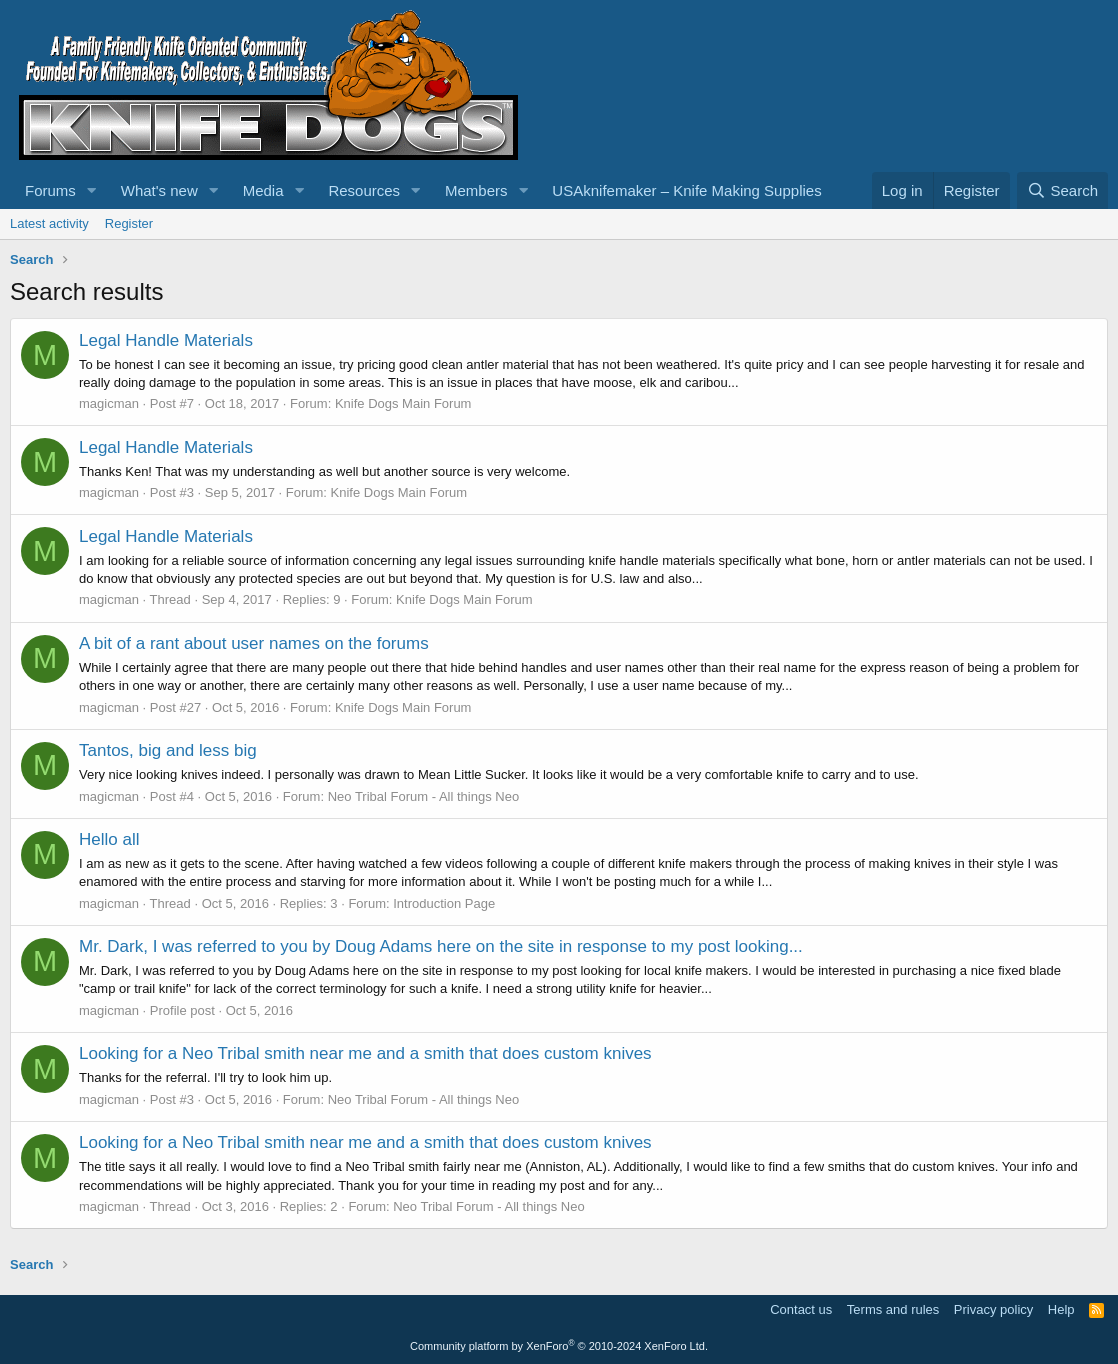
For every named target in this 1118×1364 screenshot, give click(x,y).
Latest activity (49, 223)
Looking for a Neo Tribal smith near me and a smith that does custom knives (365, 1053)
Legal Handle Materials (166, 340)
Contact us (801, 1309)
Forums (50, 190)
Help (1061, 1309)
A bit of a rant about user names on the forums (254, 643)
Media (263, 190)
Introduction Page (444, 903)
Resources (364, 190)
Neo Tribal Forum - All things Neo (423, 796)
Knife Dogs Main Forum (403, 403)
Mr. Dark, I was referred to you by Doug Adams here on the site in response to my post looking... (441, 946)
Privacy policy (993, 1309)
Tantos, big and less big (168, 750)
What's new (159, 190)
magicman (109, 403)
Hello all (109, 839)
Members (476, 190)
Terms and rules (893, 1309)
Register (129, 223)
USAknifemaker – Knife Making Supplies (686, 190)
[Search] (1062, 190)
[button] (92, 190)
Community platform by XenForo (559, 1346)
